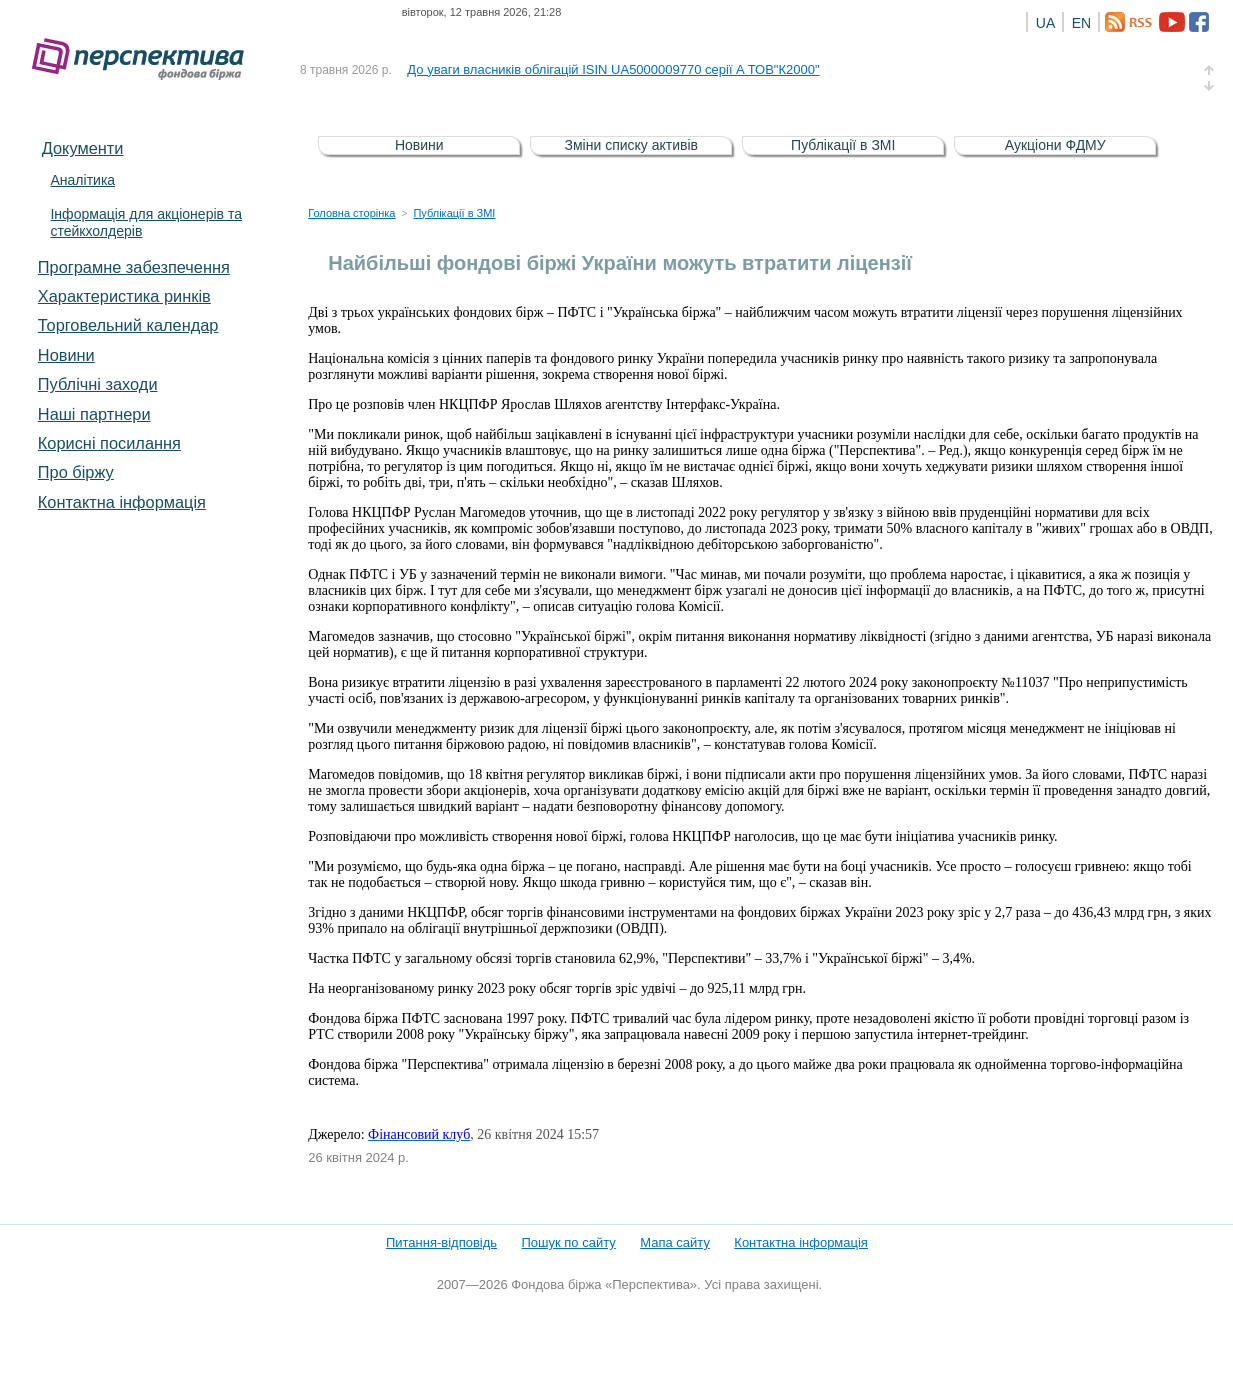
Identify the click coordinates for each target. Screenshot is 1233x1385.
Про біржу (76, 472)
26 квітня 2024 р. (358, 1157)
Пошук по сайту (569, 1242)
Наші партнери (94, 414)
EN (1081, 23)
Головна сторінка (351, 213)
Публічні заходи (98, 384)
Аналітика (82, 180)
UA (1045, 23)
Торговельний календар (128, 325)
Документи (83, 148)
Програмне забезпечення (134, 267)
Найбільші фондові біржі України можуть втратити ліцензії (620, 263)
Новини (66, 355)
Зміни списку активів (632, 145)
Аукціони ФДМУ (1055, 145)
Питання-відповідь (441, 1242)
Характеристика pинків (124, 296)
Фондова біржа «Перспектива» (144, 59)
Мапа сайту (675, 1242)
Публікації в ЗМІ (843, 145)
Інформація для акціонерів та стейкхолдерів (146, 222)
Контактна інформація (122, 502)
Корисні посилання (109, 443)
